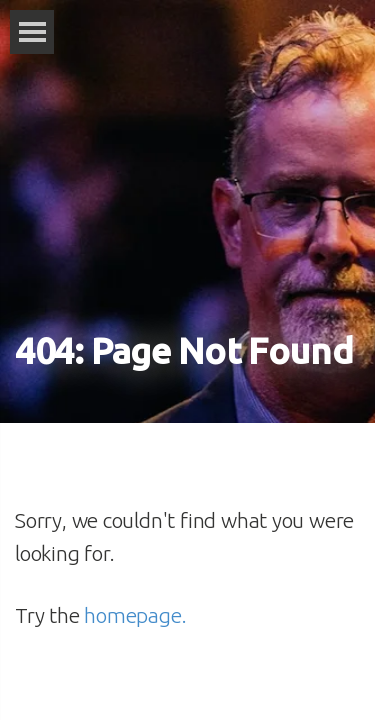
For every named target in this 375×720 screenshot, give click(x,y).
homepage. (135, 615)
